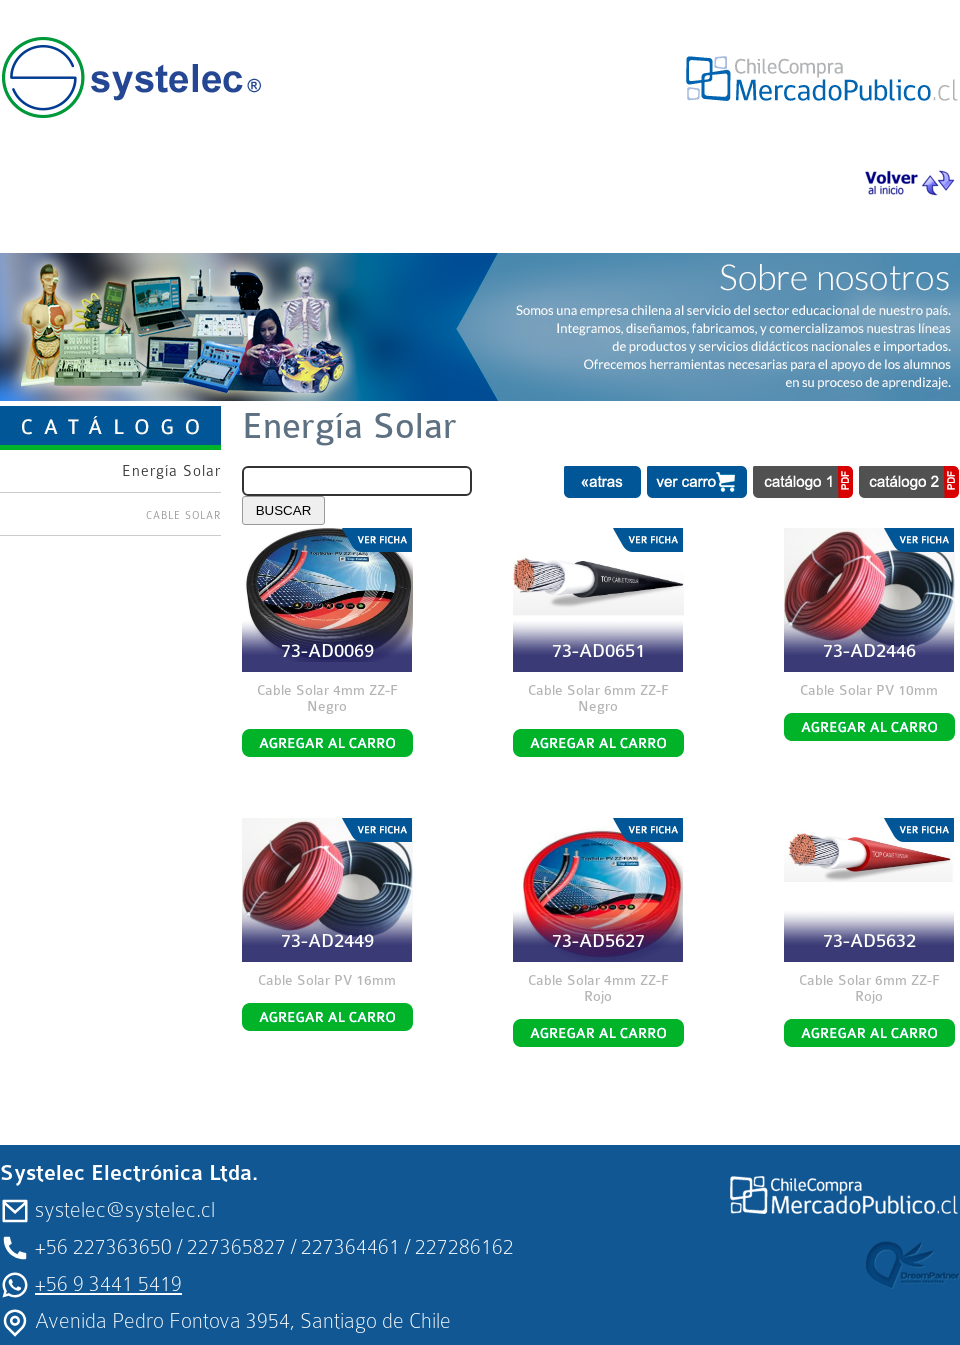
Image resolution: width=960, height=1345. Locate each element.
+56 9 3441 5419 (108, 1284)
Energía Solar (171, 471)
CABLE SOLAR (183, 515)
